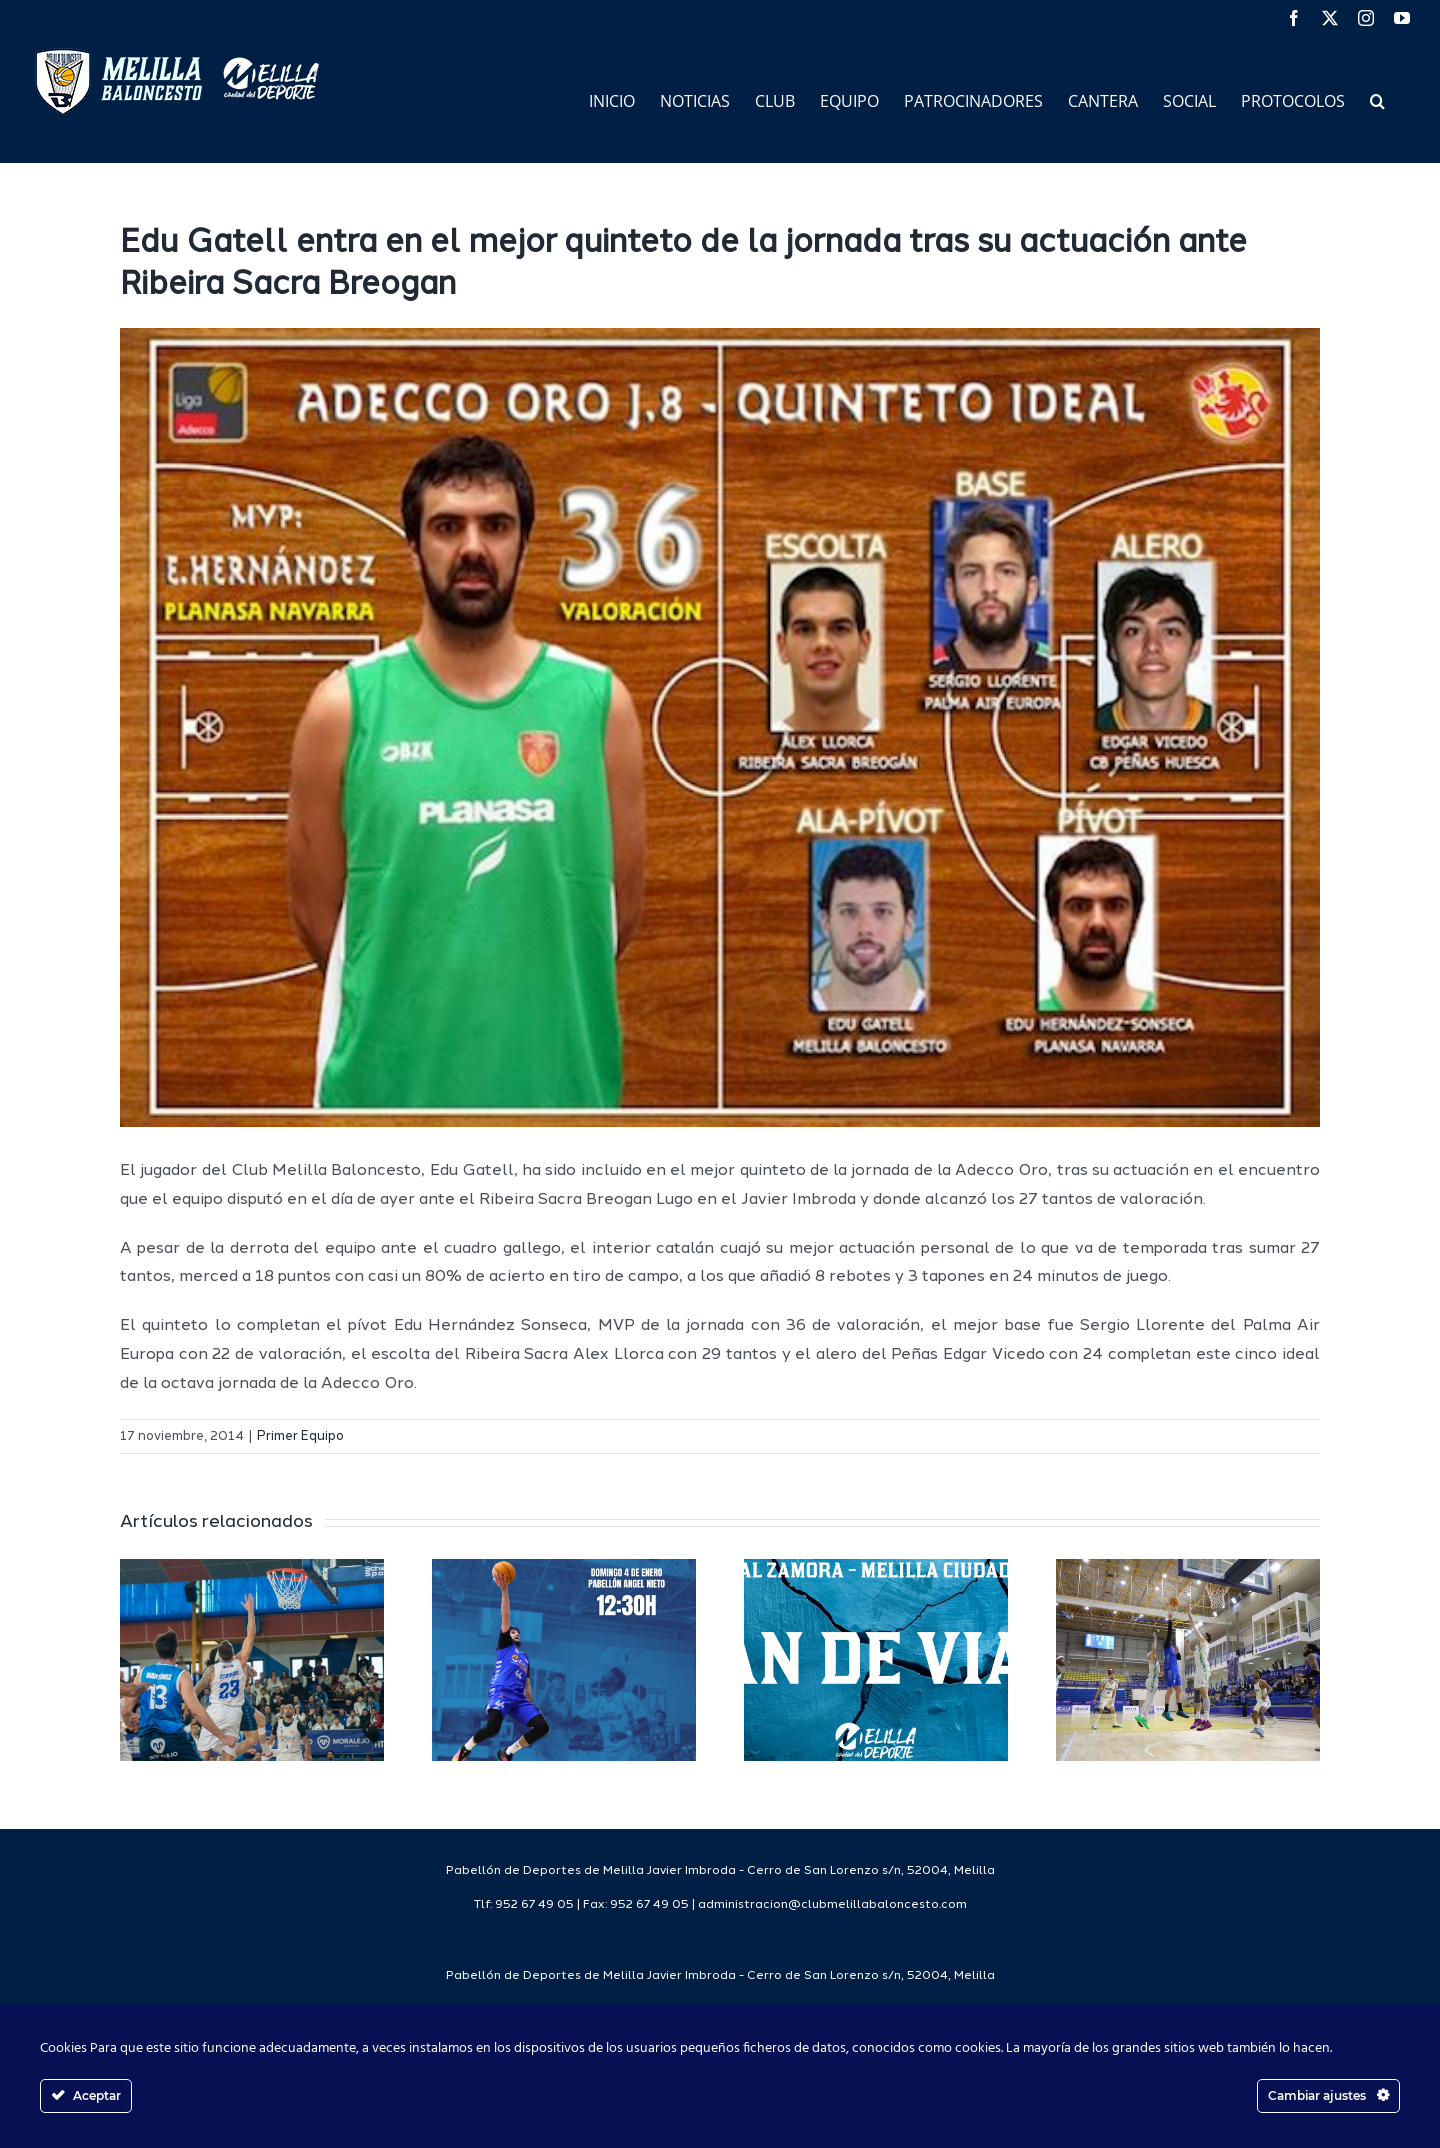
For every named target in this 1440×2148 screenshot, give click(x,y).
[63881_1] (720, 727)
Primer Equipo (300, 1436)
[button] (1377, 99)
